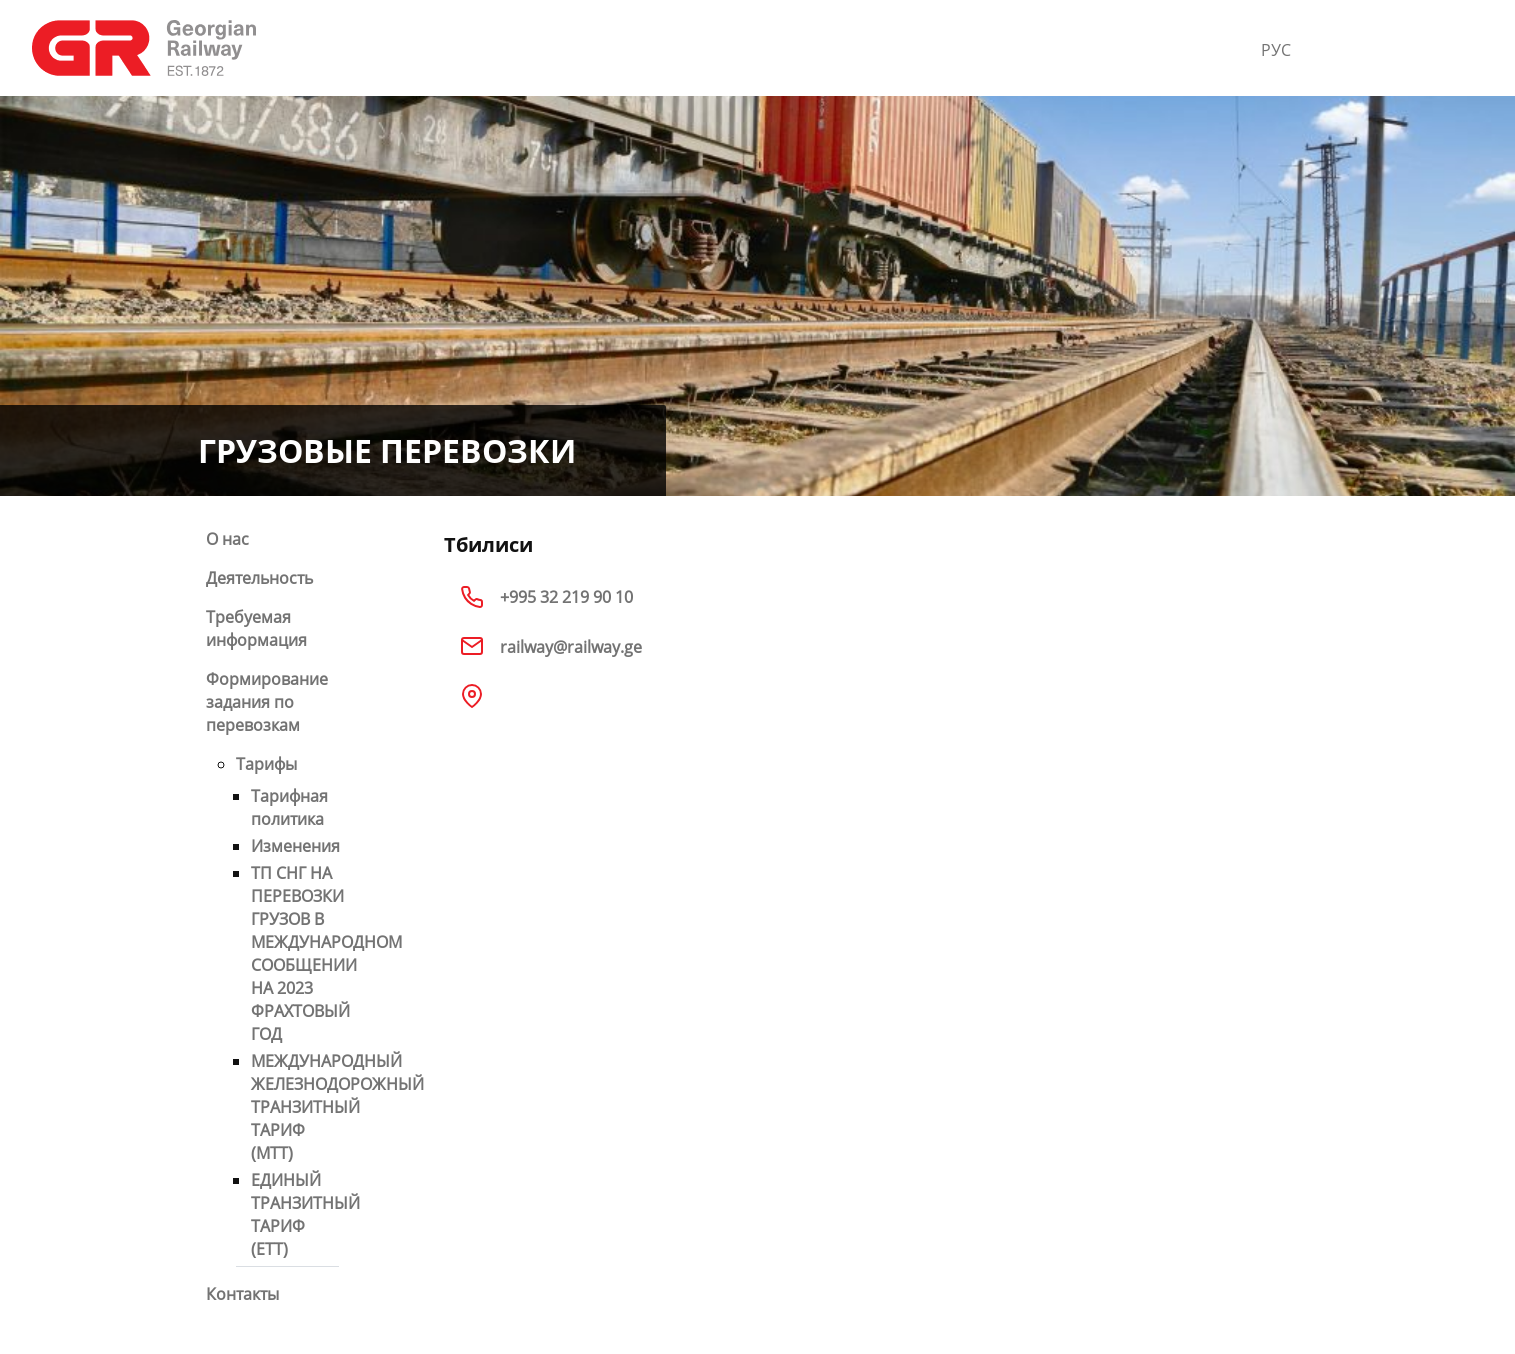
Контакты (242, 1294)
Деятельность (259, 578)
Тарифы (266, 764)
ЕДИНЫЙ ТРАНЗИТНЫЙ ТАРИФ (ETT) (305, 1214)
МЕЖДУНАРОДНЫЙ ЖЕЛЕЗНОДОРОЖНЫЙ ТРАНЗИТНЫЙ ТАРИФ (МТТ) (337, 1107)
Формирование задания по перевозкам (267, 702)
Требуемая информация (256, 628)
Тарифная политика (289, 807)
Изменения (295, 846)
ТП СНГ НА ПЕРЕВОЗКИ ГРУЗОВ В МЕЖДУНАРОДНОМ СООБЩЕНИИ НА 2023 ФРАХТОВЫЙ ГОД (326, 953)
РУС (1276, 50)
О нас (227, 539)
